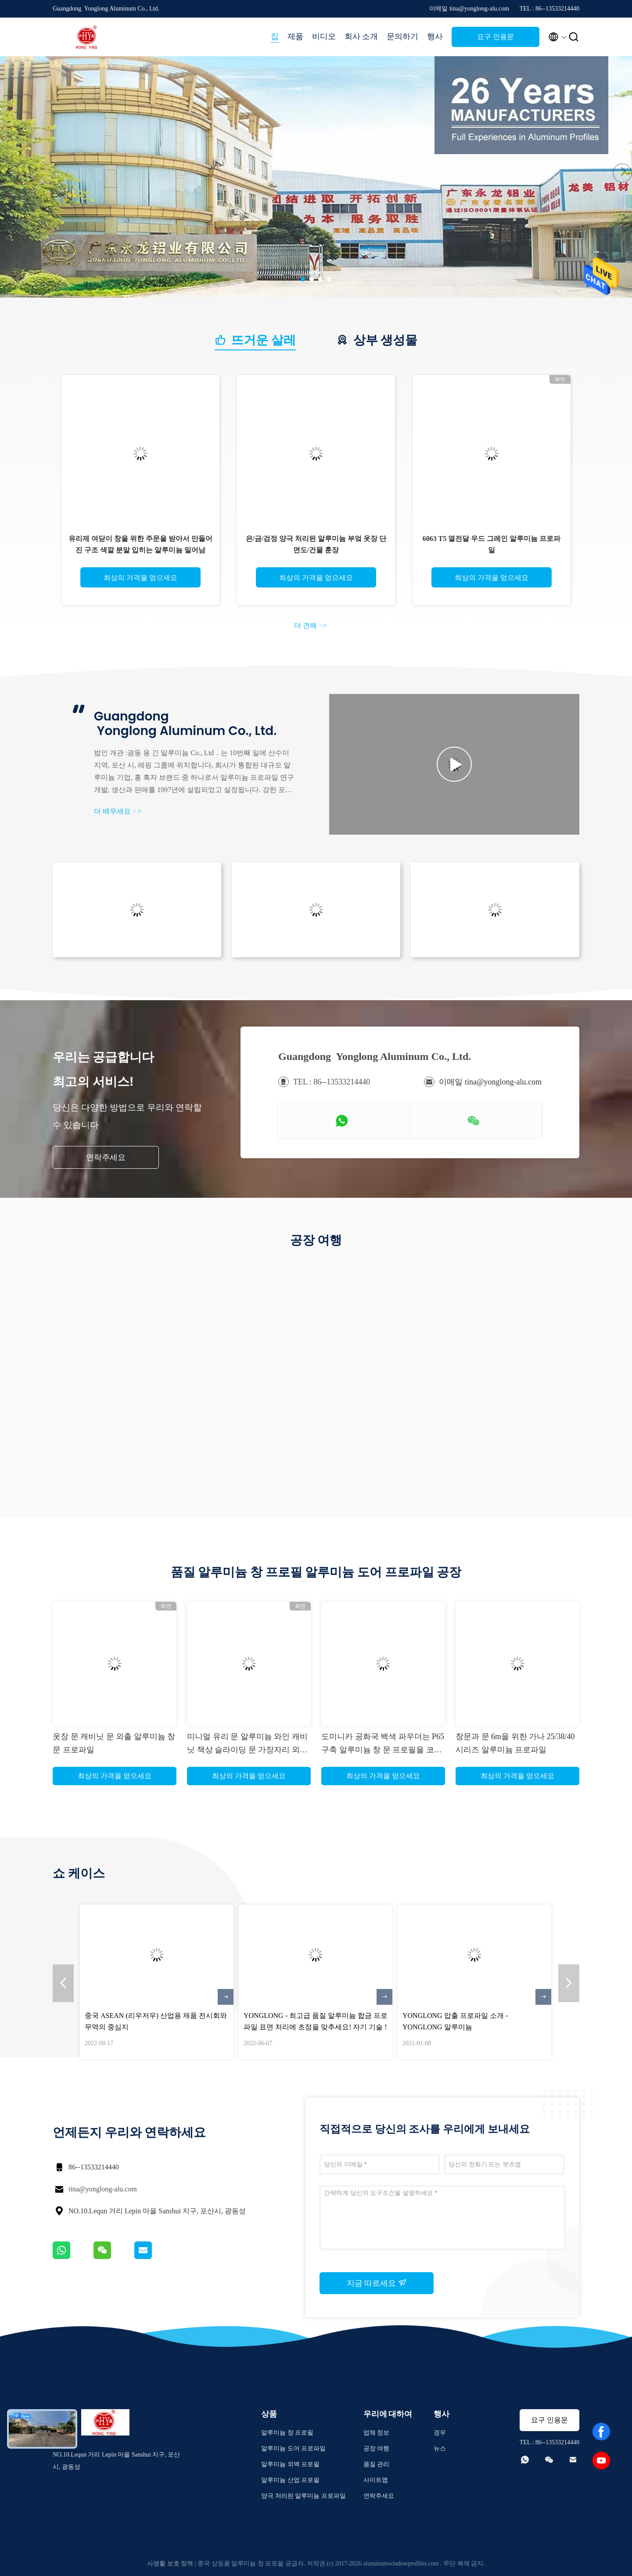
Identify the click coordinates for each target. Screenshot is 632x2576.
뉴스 (440, 2448)
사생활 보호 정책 (170, 2563)
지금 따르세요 (377, 2283)
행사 (435, 36)
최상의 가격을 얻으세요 (140, 577)
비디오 (324, 36)
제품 (295, 36)
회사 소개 (361, 36)
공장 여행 (376, 2448)
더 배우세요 (117, 811)
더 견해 (310, 625)
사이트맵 (375, 2480)
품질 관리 (376, 2464)
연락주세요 (106, 1157)
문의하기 (402, 36)
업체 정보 (376, 2432)
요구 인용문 (495, 37)
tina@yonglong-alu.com (102, 2189)
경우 (440, 2432)
